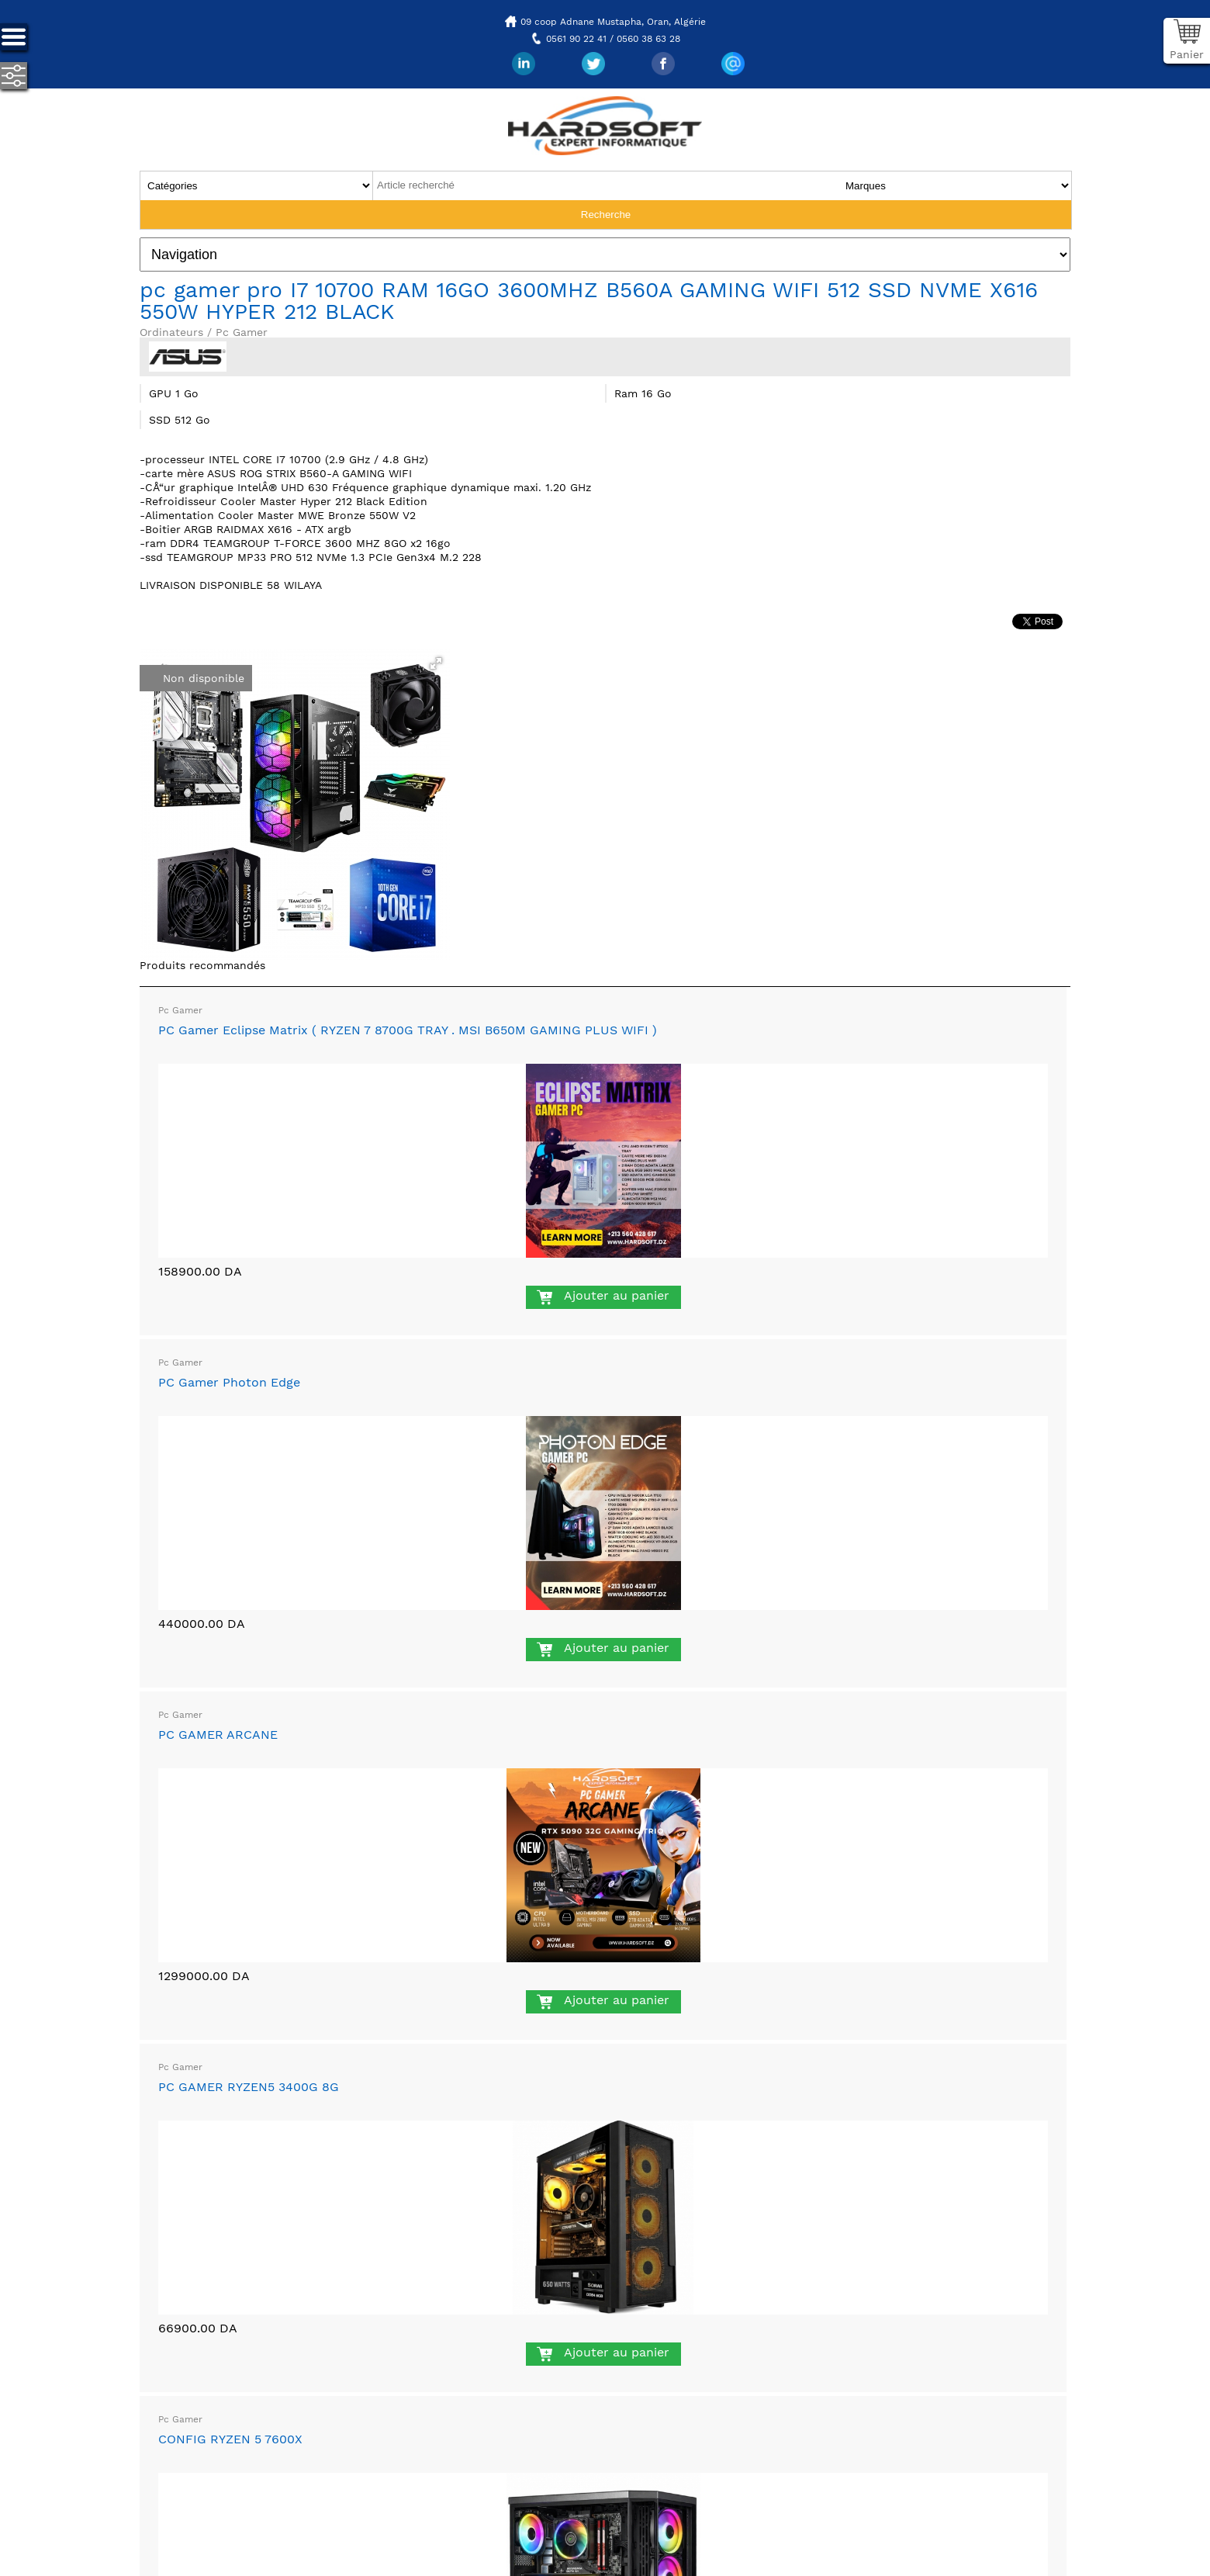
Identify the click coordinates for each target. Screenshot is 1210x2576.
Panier (1187, 54)
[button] (436, 663)
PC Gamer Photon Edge (229, 1382)
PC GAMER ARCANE (218, 1734)
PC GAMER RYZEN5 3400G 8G (248, 2086)
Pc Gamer (180, 1010)
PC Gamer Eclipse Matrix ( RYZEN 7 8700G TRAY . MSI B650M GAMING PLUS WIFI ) (407, 1030)
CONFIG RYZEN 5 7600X (230, 2439)
